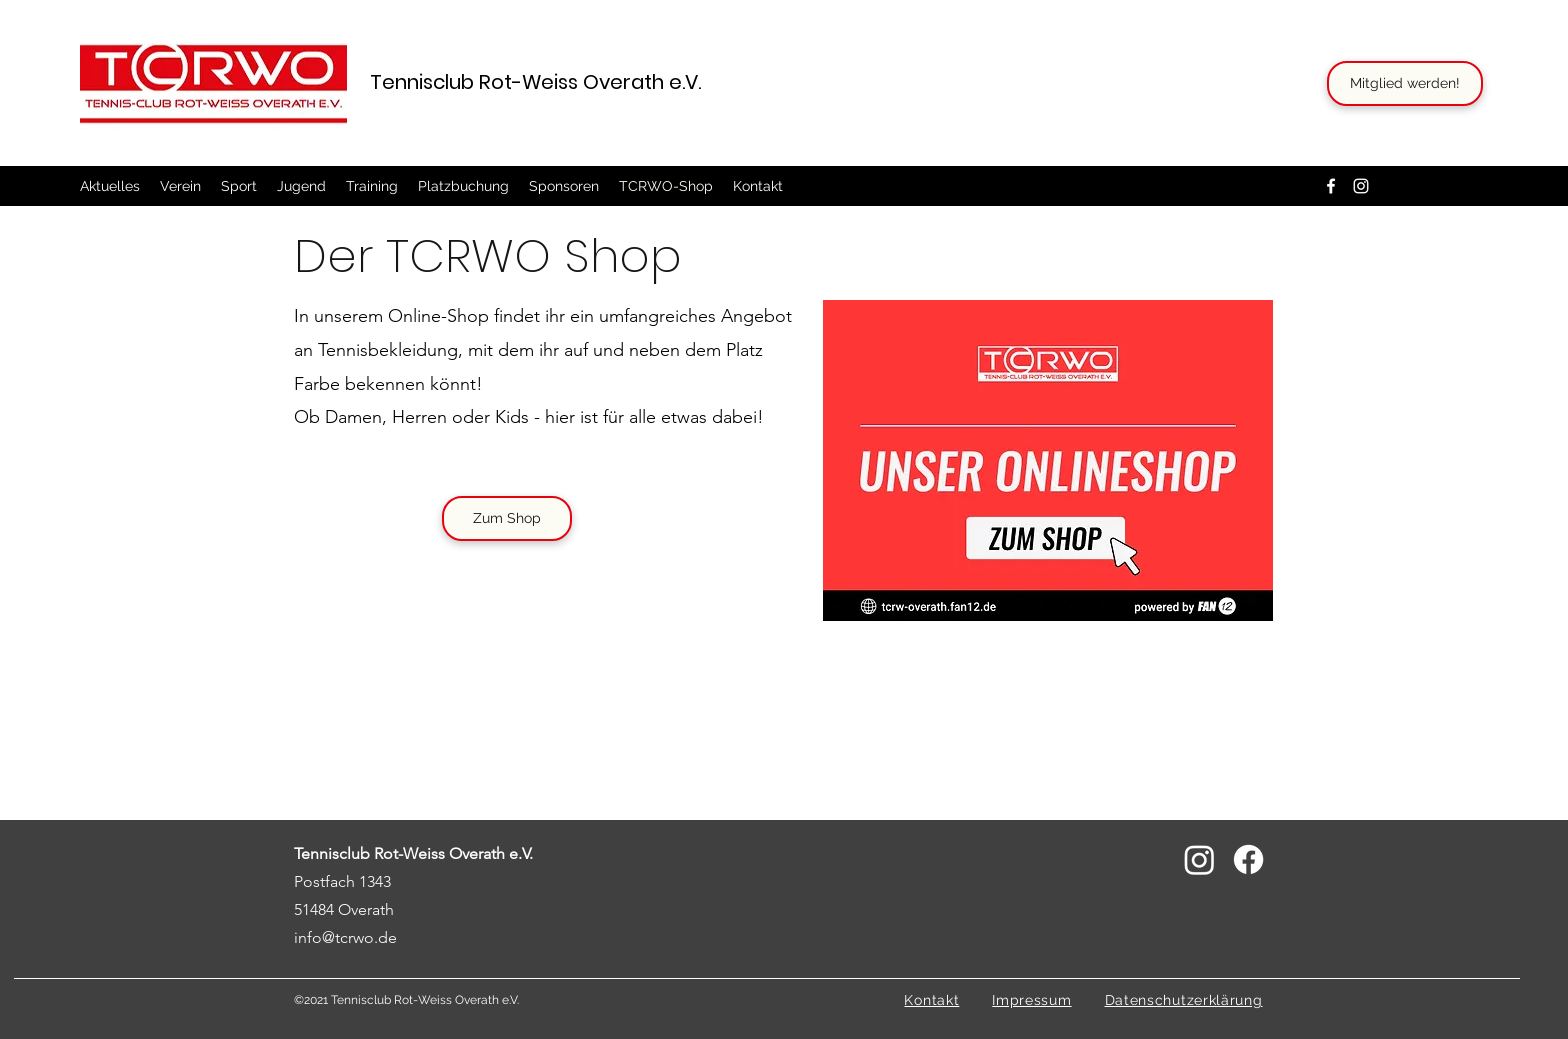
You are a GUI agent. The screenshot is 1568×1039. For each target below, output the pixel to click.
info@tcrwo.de (345, 937)
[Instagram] (1361, 186)
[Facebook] (1331, 186)
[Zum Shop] (507, 518)
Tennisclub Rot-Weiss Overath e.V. (535, 82)
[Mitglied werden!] (1405, 83)
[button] (180, 186)
